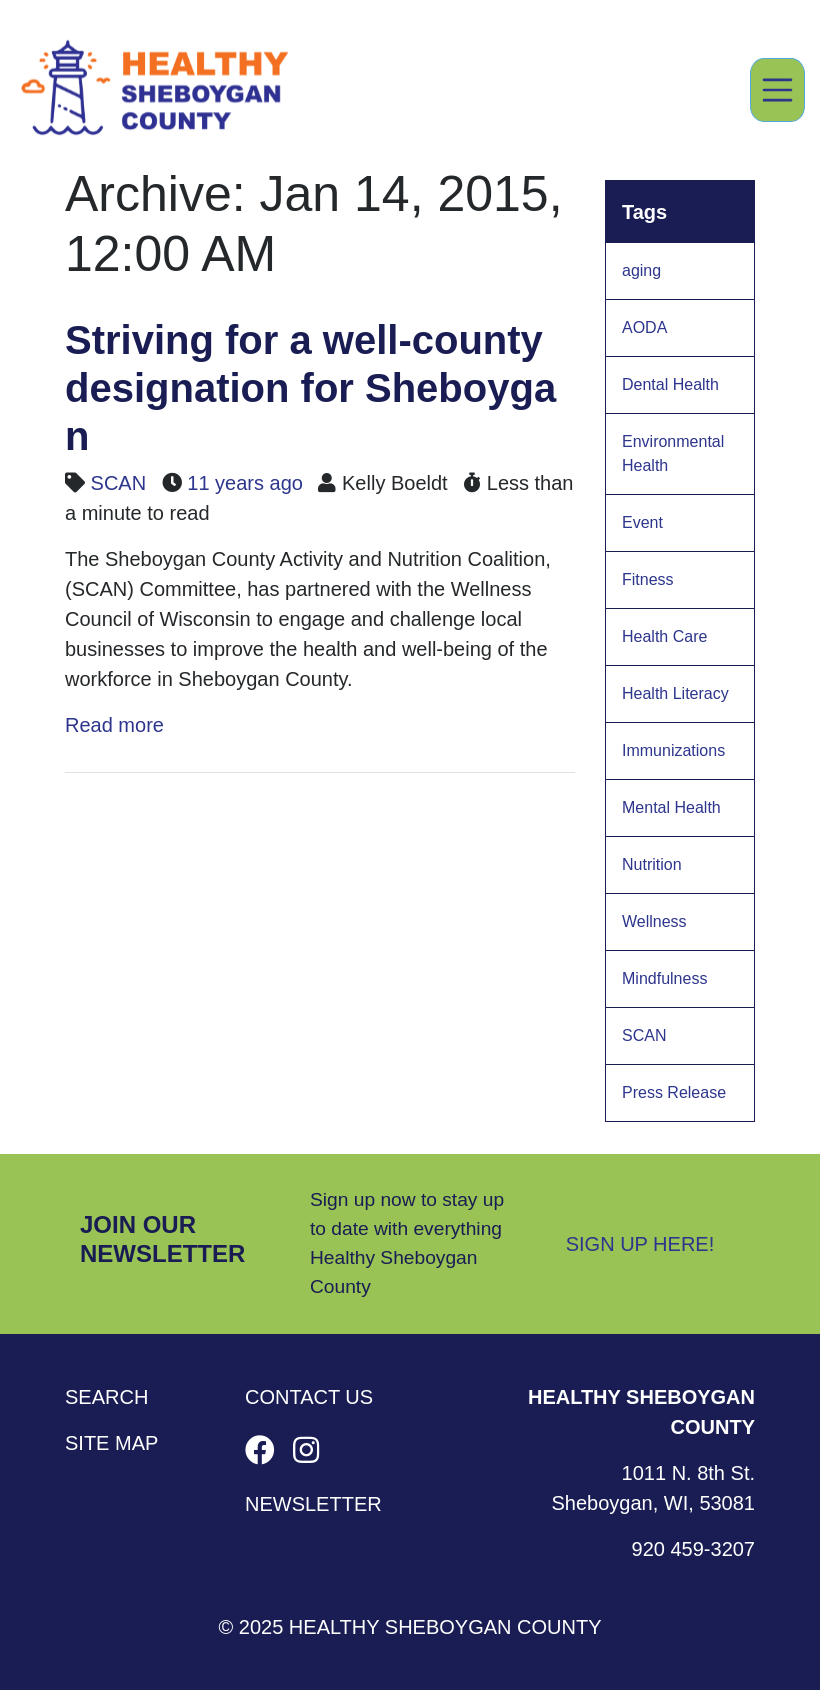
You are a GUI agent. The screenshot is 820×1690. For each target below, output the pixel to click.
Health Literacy (675, 693)
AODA (644, 327)
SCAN (119, 483)
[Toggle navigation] (778, 90)
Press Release (674, 1092)
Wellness (654, 921)
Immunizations (673, 750)
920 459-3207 (693, 1549)
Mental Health (671, 807)
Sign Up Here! (640, 1244)
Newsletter (313, 1504)
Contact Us (309, 1397)
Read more (114, 725)
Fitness (648, 579)
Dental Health (670, 384)
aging (641, 270)
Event (642, 522)
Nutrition (652, 864)
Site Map (111, 1443)
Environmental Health (673, 453)
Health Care (664, 636)
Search (106, 1397)
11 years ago (245, 483)
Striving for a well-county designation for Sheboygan (310, 388)
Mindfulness (664, 978)
